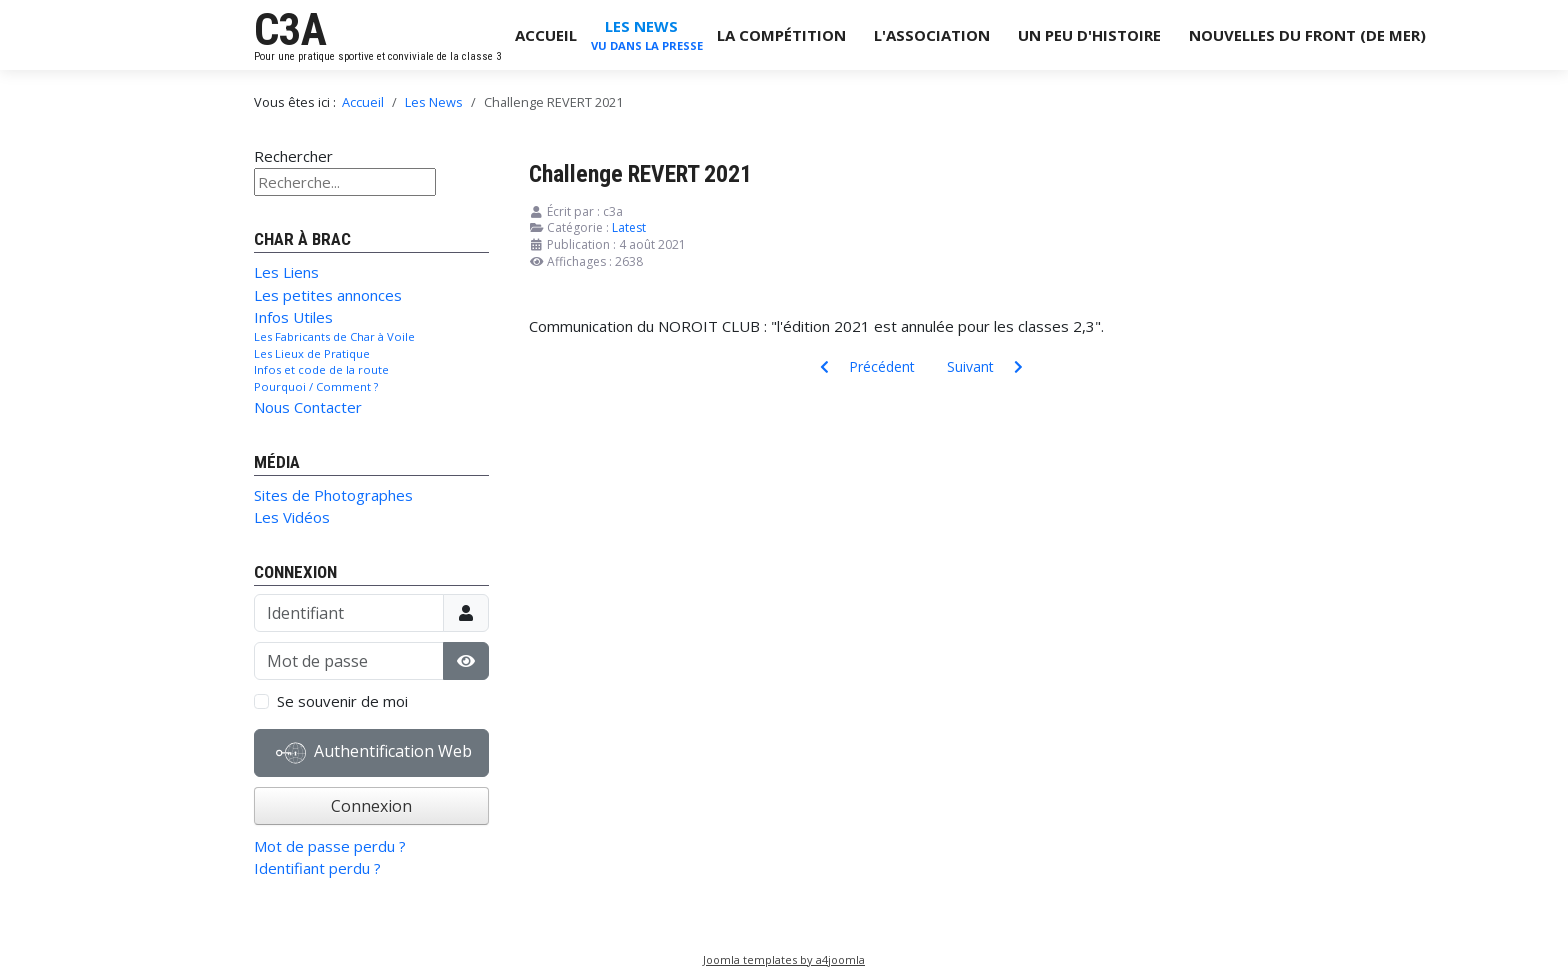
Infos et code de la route (321, 369)
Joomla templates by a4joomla (784, 959)
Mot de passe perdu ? (330, 846)
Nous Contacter (308, 407)
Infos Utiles (293, 317)
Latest (629, 227)
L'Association (932, 35)
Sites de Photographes (333, 495)
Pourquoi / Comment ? (316, 386)
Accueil (546, 35)
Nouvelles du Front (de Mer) (1307, 35)
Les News (641, 26)
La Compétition (781, 35)
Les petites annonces (328, 295)
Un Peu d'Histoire (1089, 35)
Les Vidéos (292, 517)
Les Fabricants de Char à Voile (334, 336)
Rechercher (293, 156)
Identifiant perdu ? (317, 868)
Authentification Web (374, 753)
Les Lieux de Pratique (312, 353)
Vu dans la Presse (647, 45)
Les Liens (286, 272)
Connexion (371, 806)
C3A (290, 30)
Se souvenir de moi (342, 701)
